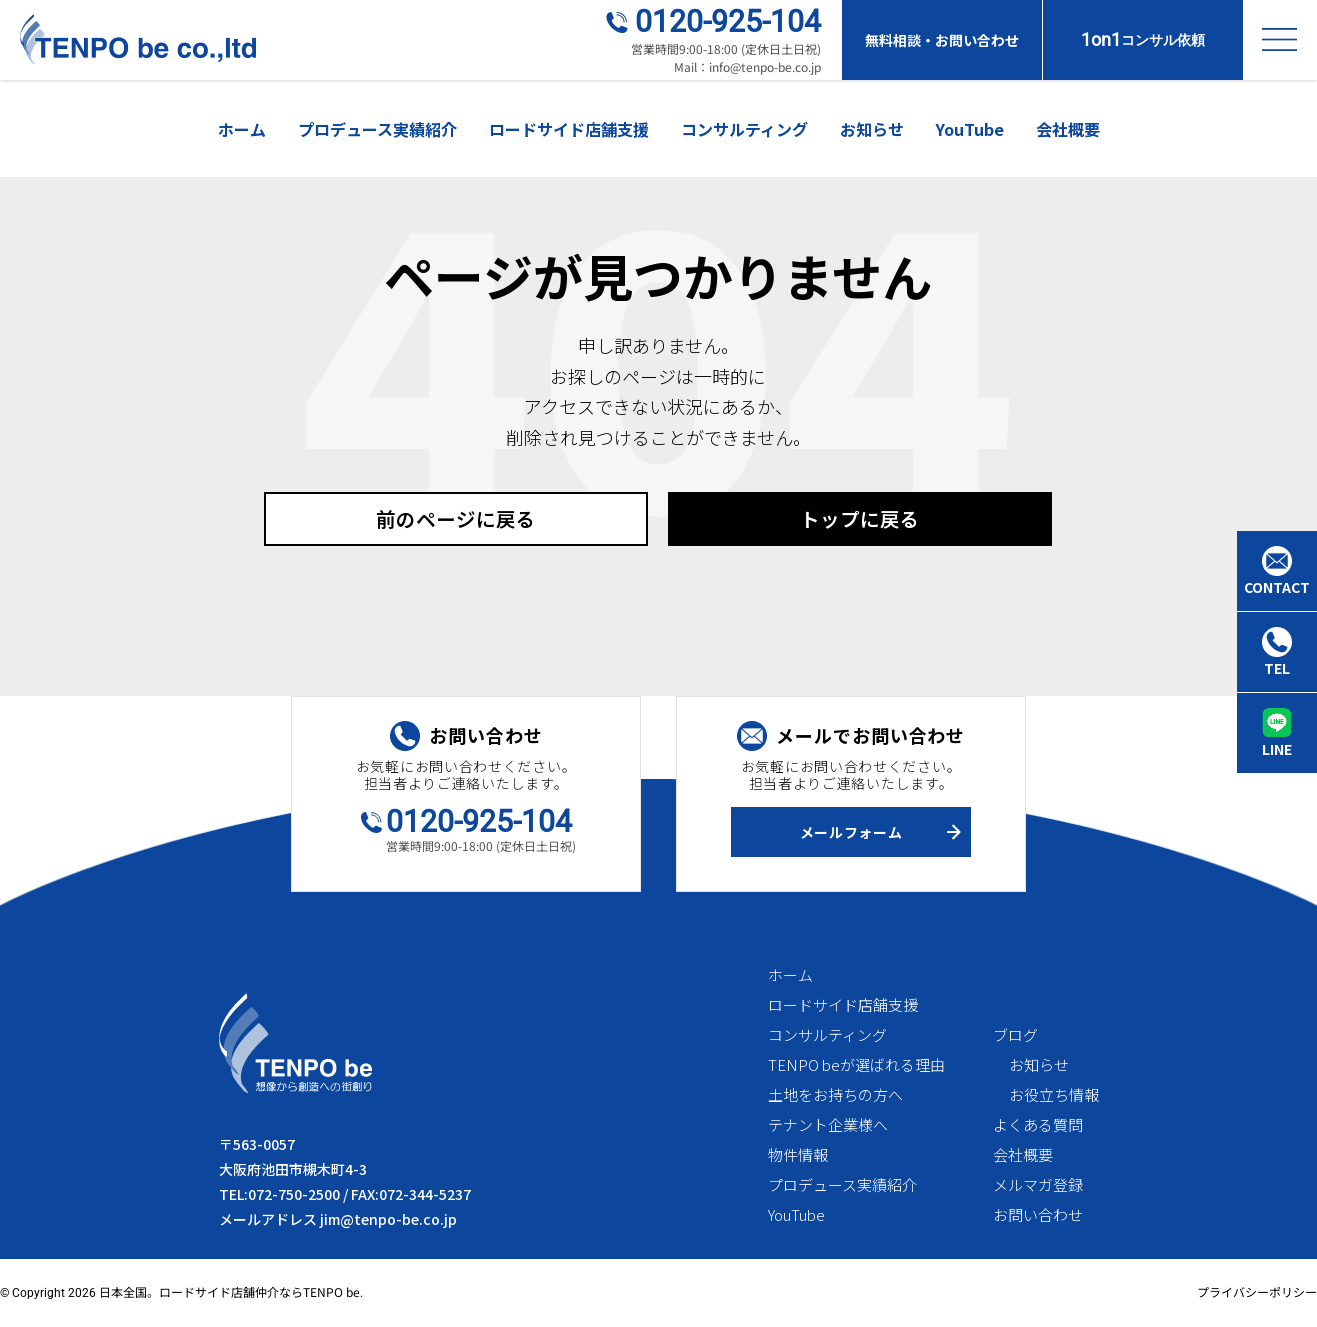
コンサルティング (744, 129)
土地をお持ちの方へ (835, 1095)
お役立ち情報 (1054, 1095)
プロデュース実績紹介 (377, 129)
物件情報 (798, 1155)
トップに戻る (860, 518)
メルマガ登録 (1038, 1185)
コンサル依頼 (1143, 39)
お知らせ (872, 129)
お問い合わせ (1038, 1215)
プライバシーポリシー (1257, 1292)
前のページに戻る (456, 518)
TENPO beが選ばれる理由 (856, 1065)
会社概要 (1068, 129)
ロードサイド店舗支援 (569, 129)
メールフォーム (851, 832)
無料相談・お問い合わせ (942, 40)
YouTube (970, 129)
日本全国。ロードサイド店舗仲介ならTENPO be (229, 1292)
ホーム (242, 129)
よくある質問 (1038, 1125)
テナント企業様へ (828, 1125)
